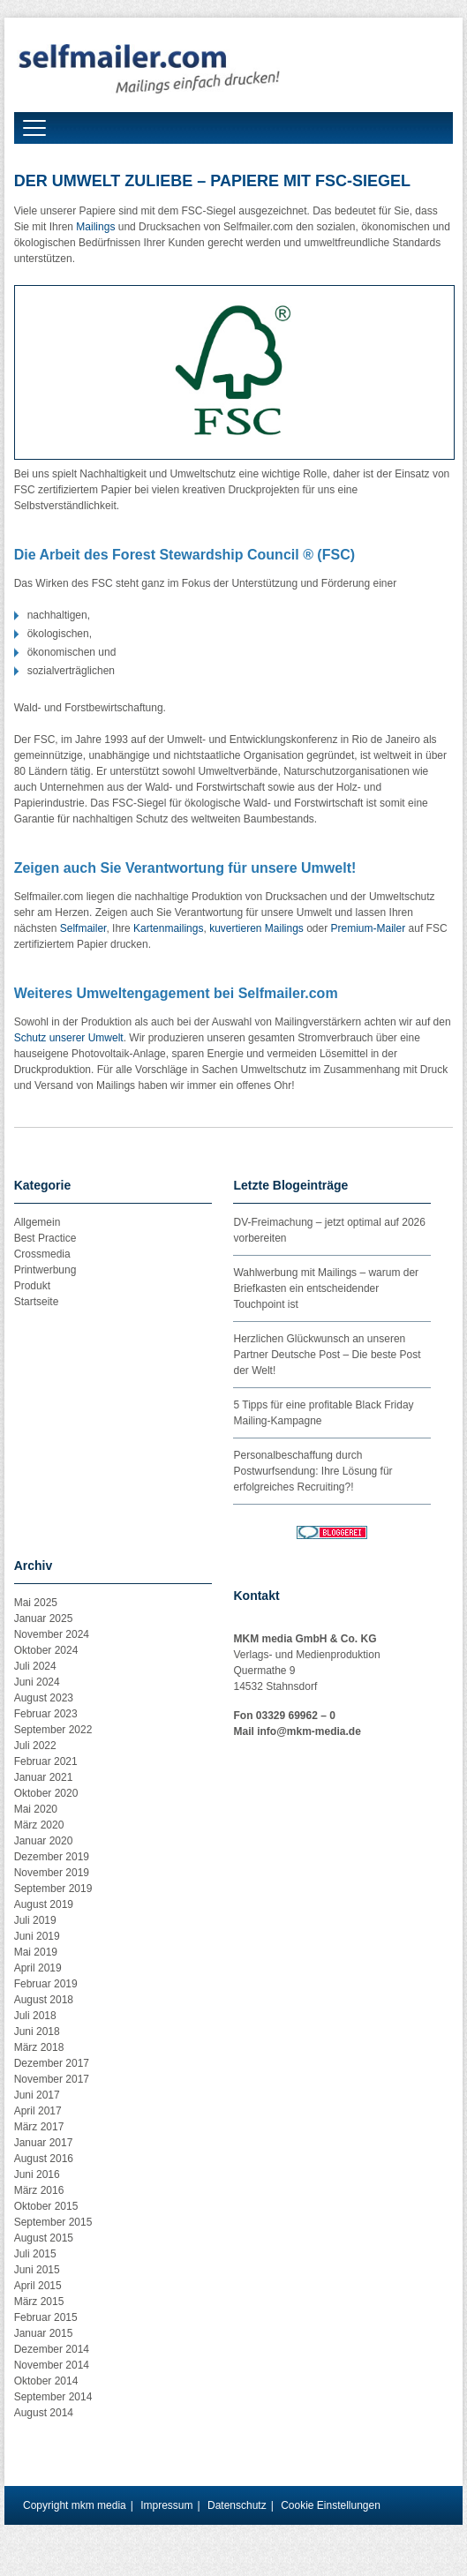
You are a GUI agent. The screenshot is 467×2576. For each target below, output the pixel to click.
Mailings (95, 227)
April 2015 (38, 2285)
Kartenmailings (168, 928)
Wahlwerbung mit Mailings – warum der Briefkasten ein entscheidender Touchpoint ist (325, 1288)
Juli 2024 (35, 1666)
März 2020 (39, 1825)
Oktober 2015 (46, 2206)
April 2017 (38, 2111)
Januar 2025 (43, 1618)
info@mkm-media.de (309, 1731)
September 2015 (53, 2222)
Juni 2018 (37, 2031)
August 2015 (43, 2238)
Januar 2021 (43, 1777)
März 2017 (39, 2127)
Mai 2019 (35, 1952)
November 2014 (51, 2365)
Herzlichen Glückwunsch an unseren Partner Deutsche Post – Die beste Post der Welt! (326, 1355)
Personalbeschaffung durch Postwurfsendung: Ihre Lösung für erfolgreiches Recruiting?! (312, 1471)
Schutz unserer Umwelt (69, 1038)
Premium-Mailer (368, 928)
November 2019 (51, 1872)
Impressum (166, 2505)
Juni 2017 (37, 2095)
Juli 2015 (35, 2254)
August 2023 (43, 1698)
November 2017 (51, 2079)
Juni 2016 (37, 2174)
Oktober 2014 (46, 2381)
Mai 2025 (35, 1602)
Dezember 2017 (51, 2063)
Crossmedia (42, 1254)
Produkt (32, 1286)
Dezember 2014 (51, 2349)
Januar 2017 (43, 2143)
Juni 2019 (37, 1936)
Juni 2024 (37, 1682)
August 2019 (43, 1904)
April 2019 (38, 1968)
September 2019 (53, 1888)
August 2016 (43, 2158)
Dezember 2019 (51, 1857)
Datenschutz (237, 2505)
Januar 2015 (43, 2333)
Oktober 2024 (46, 1650)
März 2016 (39, 2190)
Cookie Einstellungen (330, 2505)
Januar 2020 (43, 1841)
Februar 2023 (46, 1714)
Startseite (36, 1302)
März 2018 (39, 2047)
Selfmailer (83, 928)
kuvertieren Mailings (256, 928)
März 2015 (39, 2301)
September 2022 (53, 1730)
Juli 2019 (35, 1920)
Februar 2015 (46, 2317)
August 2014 (43, 2413)
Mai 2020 (35, 1809)
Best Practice (45, 1238)
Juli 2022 (35, 1745)
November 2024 (51, 1634)
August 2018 (43, 2000)
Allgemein (37, 1222)
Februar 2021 (46, 1761)
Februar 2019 (46, 1984)
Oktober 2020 (46, 1793)
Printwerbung (45, 1270)
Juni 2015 (37, 2270)
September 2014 (53, 2397)
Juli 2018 (35, 2015)
